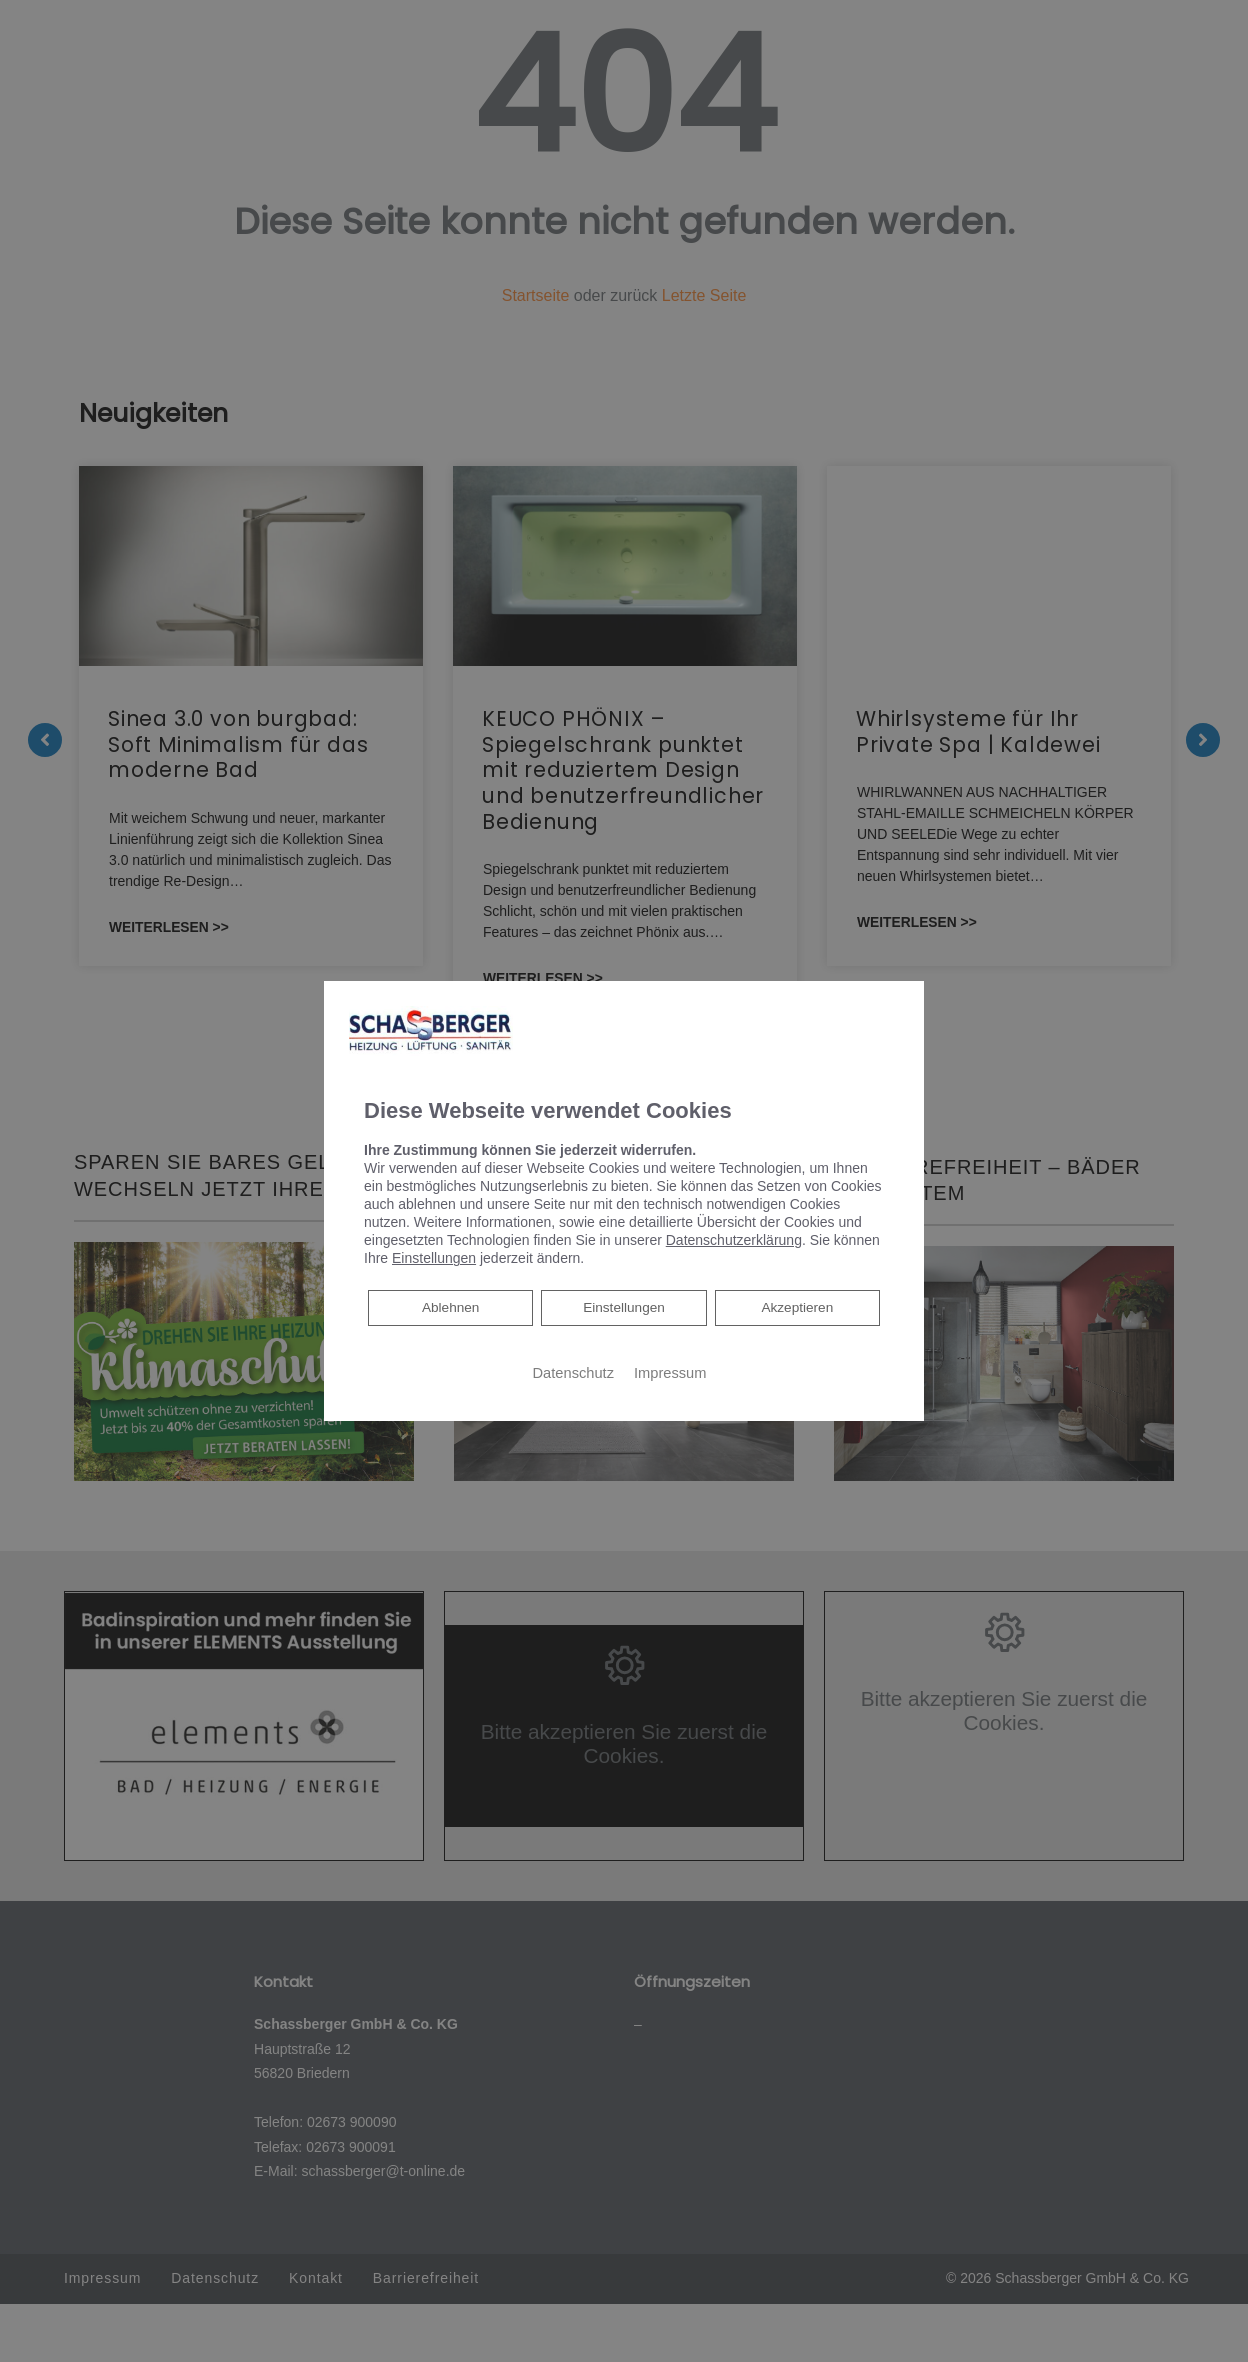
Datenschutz (573, 1373)
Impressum (670, 1373)
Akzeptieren (797, 1308)
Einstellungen (624, 1308)
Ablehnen (450, 1306)
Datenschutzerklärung (734, 1240)
